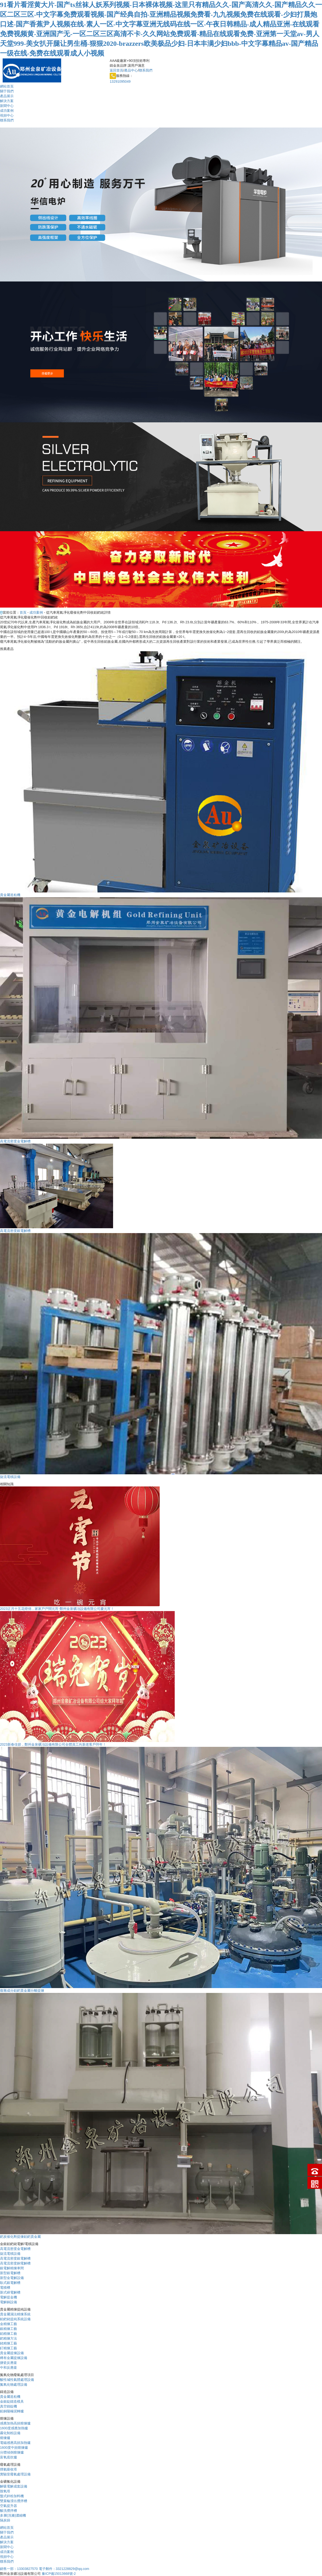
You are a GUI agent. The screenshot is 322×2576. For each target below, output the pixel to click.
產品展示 (7, 96)
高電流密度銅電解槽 (15, 2263)
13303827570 (19, 2569)
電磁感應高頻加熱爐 (15, 2443)
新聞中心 (7, 106)
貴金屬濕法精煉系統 (15, 2314)
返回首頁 (116, 70)
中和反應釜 (8, 2367)
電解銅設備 (8, 2302)
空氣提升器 (8, 2506)
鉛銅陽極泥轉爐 (12, 2411)
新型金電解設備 (12, 2278)
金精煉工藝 (8, 2324)
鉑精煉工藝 (8, 2333)
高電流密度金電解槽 (15, 2249)
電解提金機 (8, 2297)
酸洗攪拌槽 (8, 2510)
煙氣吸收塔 (8, 2469)
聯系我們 (145, 70)
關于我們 (7, 91)
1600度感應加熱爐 (14, 2428)
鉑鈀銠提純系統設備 (15, 2319)
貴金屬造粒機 (10, 2397)
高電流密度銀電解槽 (15, 2258)
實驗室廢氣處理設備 (15, 2474)
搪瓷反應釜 (8, 2363)
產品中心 (131, 70)
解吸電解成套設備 (13, 2486)
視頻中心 (7, 115)
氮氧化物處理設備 (13, 2384)
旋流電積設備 (10, 2253)
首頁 (23, 612)
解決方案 (7, 101)
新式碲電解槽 (10, 2292)
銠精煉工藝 (8, 2343)
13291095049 (120, 81)
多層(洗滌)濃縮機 (13, 2515)
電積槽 (5, 2287)
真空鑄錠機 (8, 2406)
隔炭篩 (5, 2520)
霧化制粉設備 (10, 2433)
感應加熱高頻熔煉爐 (15, 2423)
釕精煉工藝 (8, 2348)
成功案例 (7, 110)
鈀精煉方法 (8, 2338)
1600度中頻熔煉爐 (14, 2447)
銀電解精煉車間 (12, 2268)
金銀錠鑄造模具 (12, 2401)
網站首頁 (7, 86)
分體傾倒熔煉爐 (12, 2452)
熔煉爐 (5, 2438)
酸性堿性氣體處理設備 (17, 2380)
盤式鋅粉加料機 (12, 2496)
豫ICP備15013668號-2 (59, 2574)
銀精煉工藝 (8, 2329)
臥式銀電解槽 (10, 2283)
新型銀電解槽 (10, 2273)
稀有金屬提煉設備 (13, 2358)
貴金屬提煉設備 (12, 2353)
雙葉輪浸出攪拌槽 (13, 2501)
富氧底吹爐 (8, 2457)
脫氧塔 (5, 2491)
